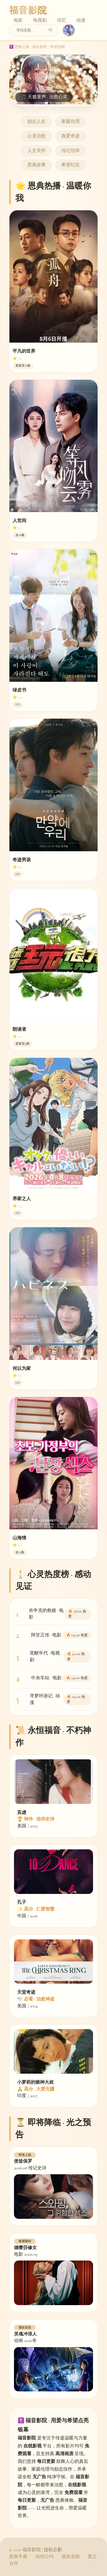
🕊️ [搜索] (50, 30)
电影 (18, 20)
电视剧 (40, 20)
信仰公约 (44, 2556)
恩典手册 (18, 2556)
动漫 (80, 20)
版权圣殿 (71, 2556)
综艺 (61, 20)
